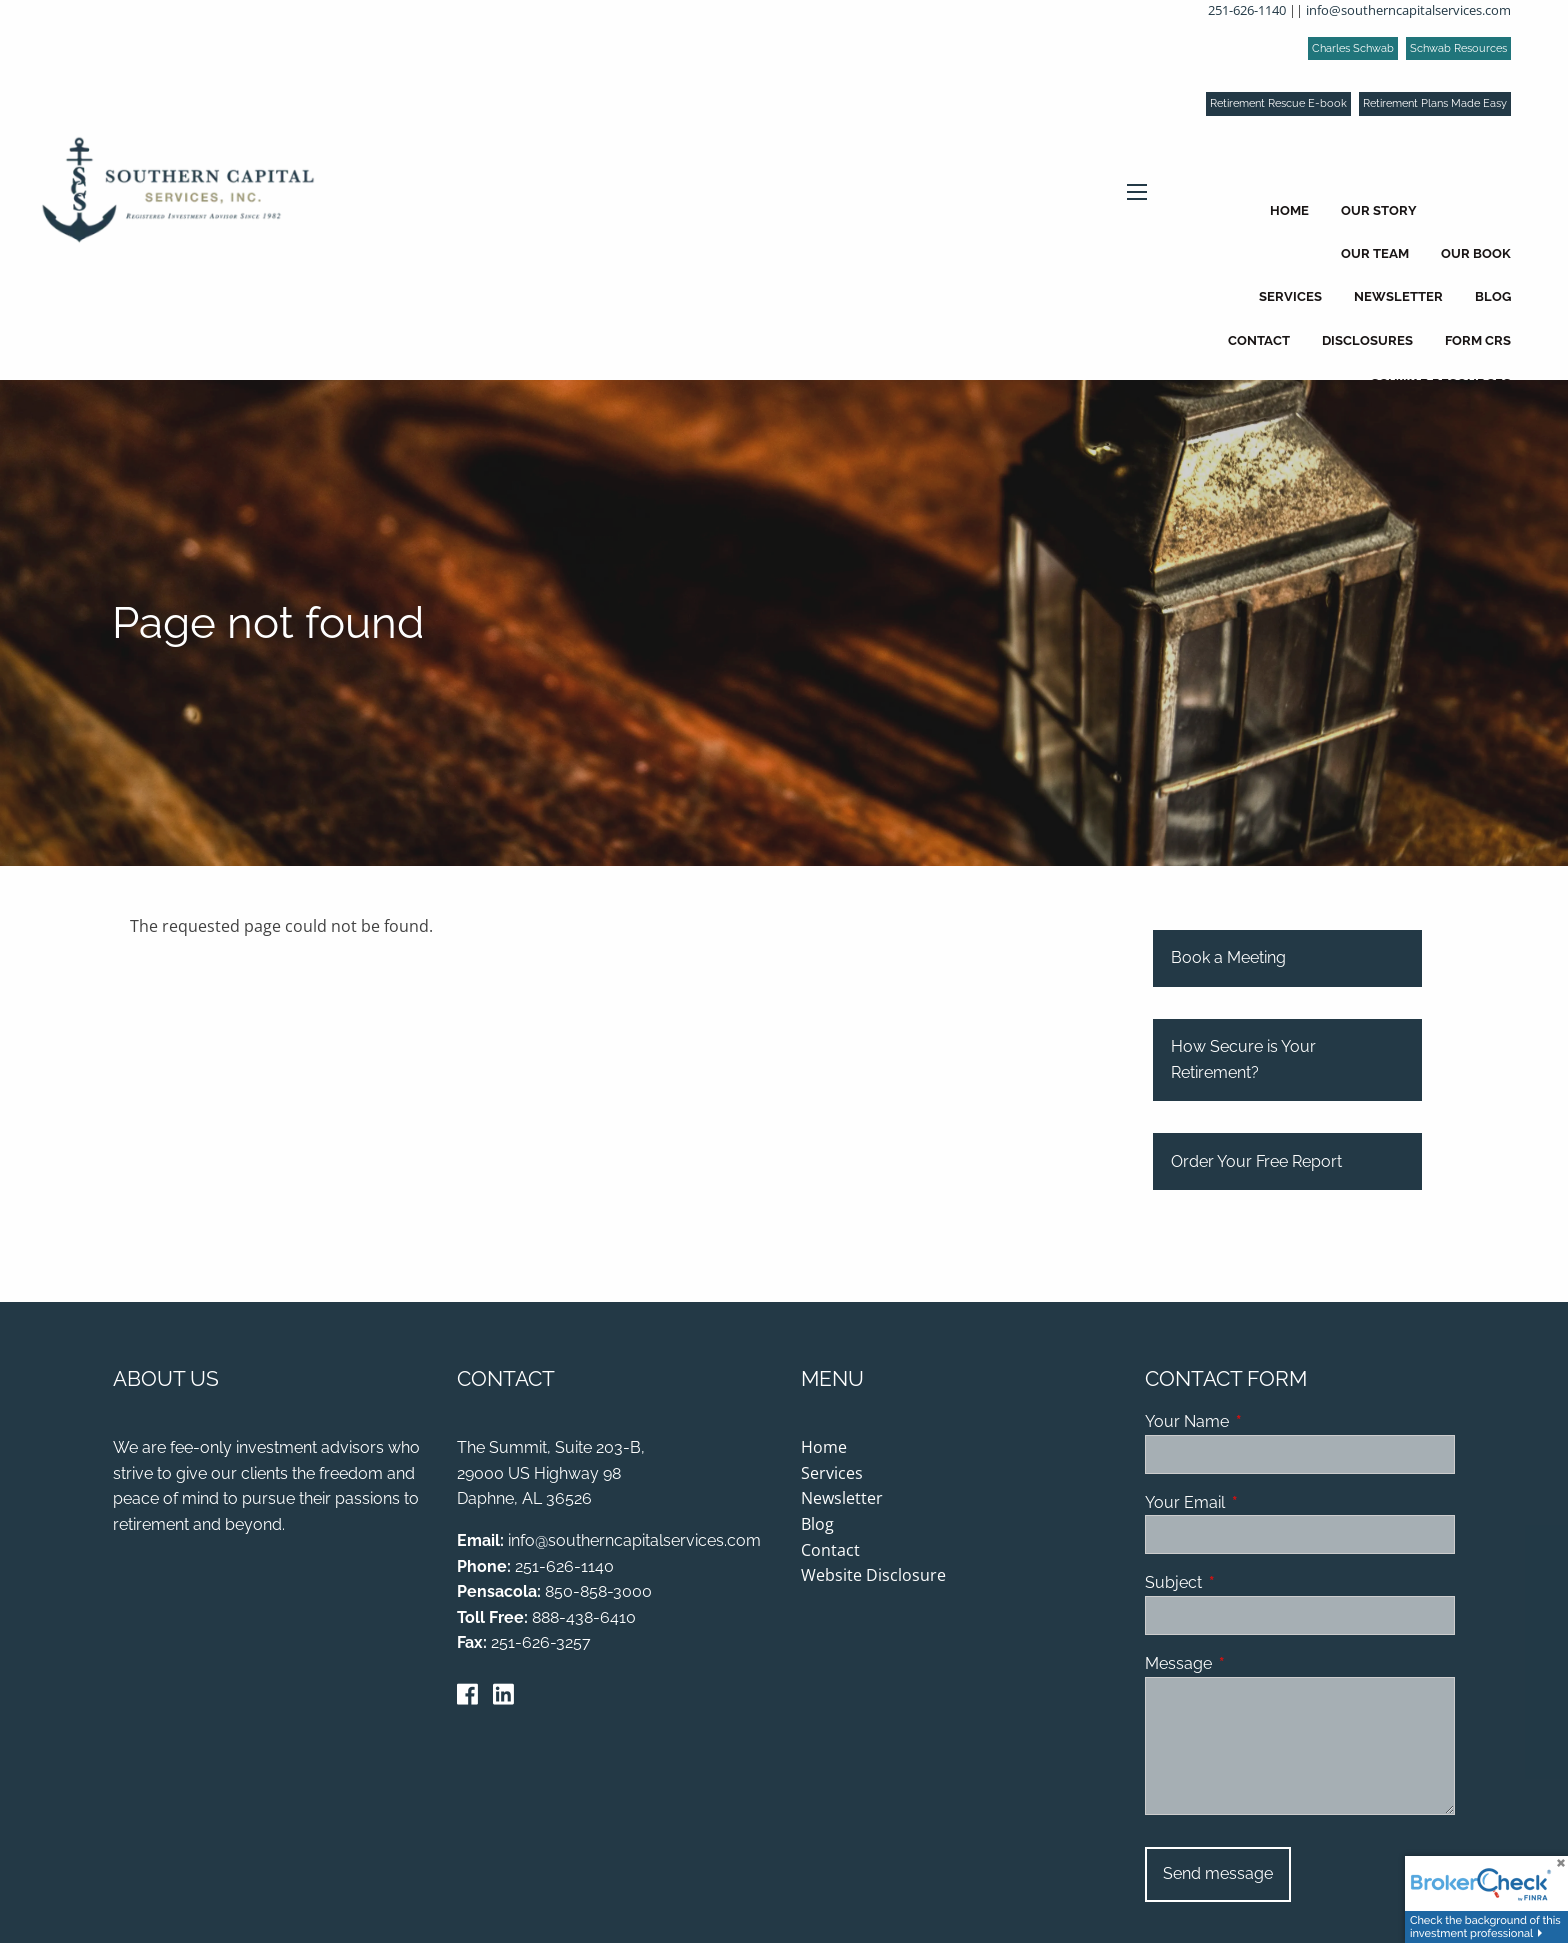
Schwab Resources (1458, 48)
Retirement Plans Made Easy (1435, 103)
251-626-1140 (1247, 10)
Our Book (1476, 253)
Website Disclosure (873, 1576)
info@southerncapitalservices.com (1408, 10)
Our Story (1379, 210)
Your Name (1264, 1422)
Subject (1250, 1583)
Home (1289, 210)
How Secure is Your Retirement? (1243, 1060)
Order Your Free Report (1256, 1161)
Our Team (1375, 253)
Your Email (1262, 1502)
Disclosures (1367, 340)
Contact (1259, 340)
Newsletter (1398, 296)
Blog (1493, 296)
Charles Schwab (1353, 48)
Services (1290, 296)
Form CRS (1478, 340)
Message (1255, 1664)
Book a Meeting (1228, 958)
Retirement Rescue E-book (1278, 103)
